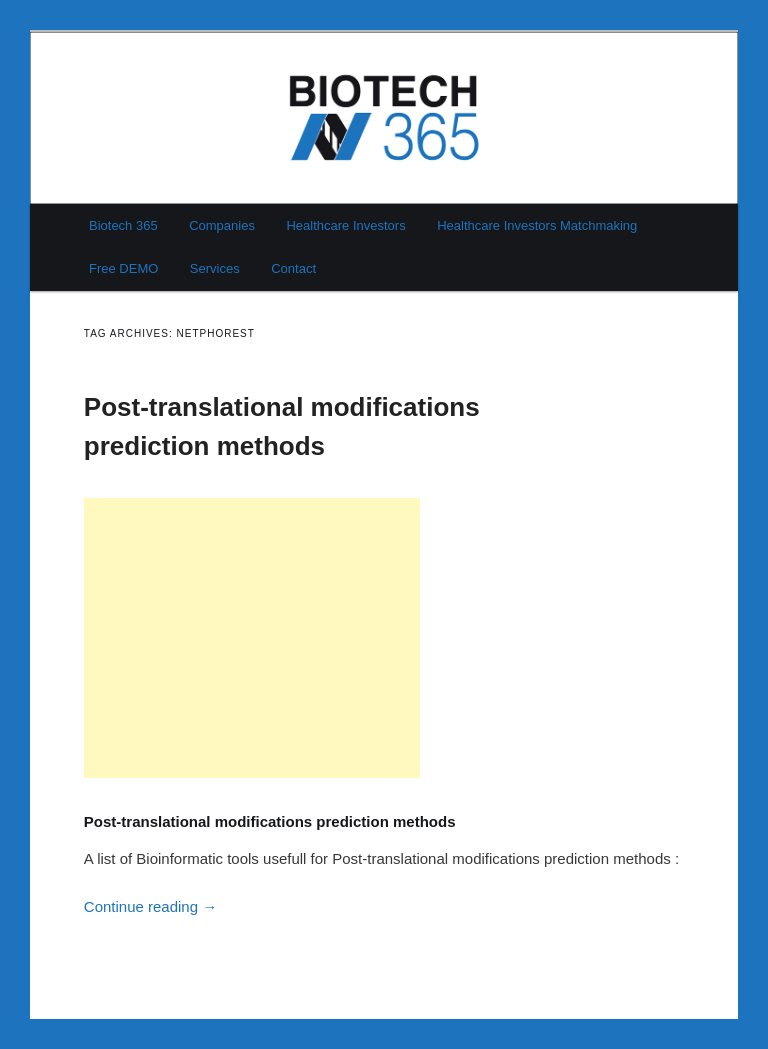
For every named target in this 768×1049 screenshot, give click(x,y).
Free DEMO (123, 268)
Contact (293, 268)
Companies (222, 225)
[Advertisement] (252, 638)
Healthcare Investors (345, 225)
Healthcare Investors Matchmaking (537, 225)
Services (215, 268)
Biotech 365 (123, 225)
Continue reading (150, 906)
